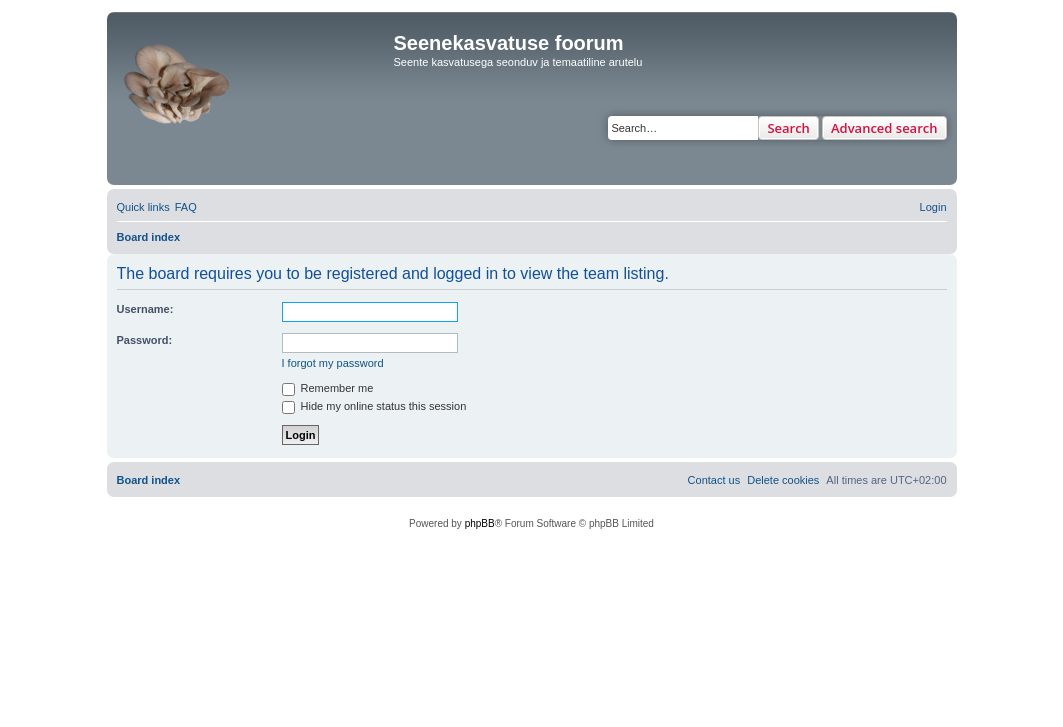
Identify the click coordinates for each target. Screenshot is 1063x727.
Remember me (328, 388)
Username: (145, 309)
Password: (145, 340)
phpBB (480, 523)
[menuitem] (186, 207)
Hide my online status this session (374, 406)
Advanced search (884, 128)
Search (788, 128)
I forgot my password (333, 363)
